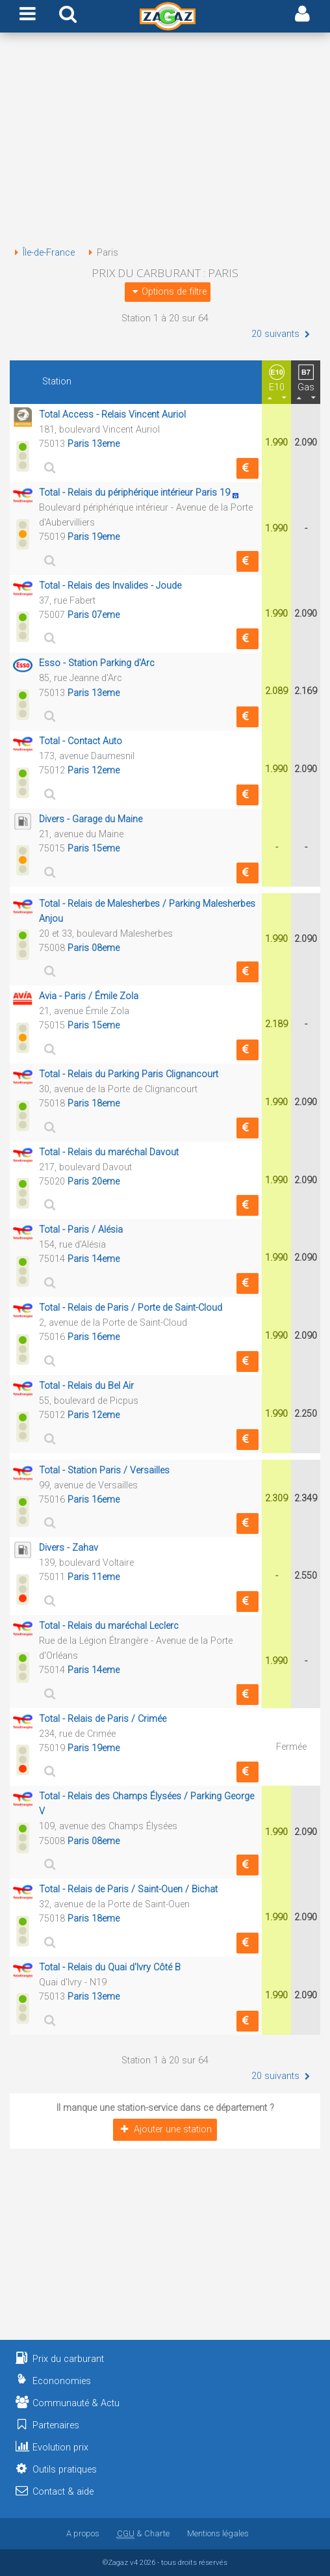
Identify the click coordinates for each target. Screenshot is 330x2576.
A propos (82, 2533)
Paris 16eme (94, 1337)
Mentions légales (218, 2533)
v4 (134, 2562)
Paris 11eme (94, 1577)
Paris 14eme (94, 1259)
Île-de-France (42, 252)
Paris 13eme (94, 443)
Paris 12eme (94, 770)
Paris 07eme (94, 615)
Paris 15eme (94, 848)
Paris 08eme (94, 948)
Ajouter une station (165, 2129)
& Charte (143, 2533)
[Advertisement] (165, 142)
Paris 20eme (94, 1181)
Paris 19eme (94, 537)
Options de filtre (168, 291)
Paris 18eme (94, 1103)
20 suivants (281, 334)
